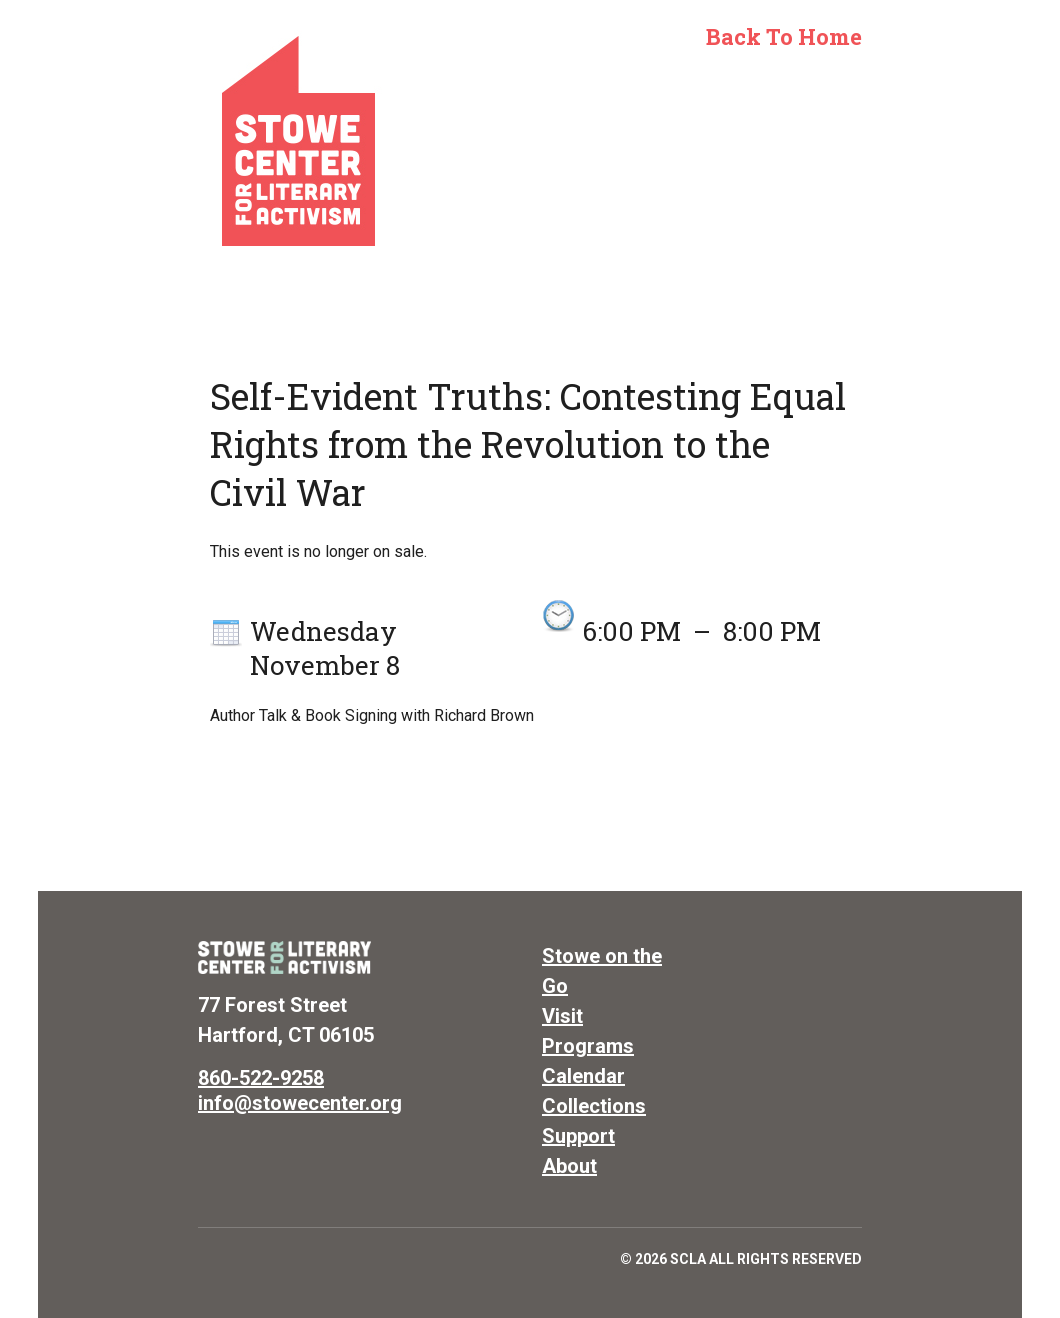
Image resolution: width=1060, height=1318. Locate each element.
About (569, 1166)
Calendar (583, 1076)
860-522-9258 (261, 1078)
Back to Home (784, 36)
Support (578, 1136)
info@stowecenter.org (300, 1103)
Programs (588, 1046)
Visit (562, 1016)
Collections (594, 1106)
